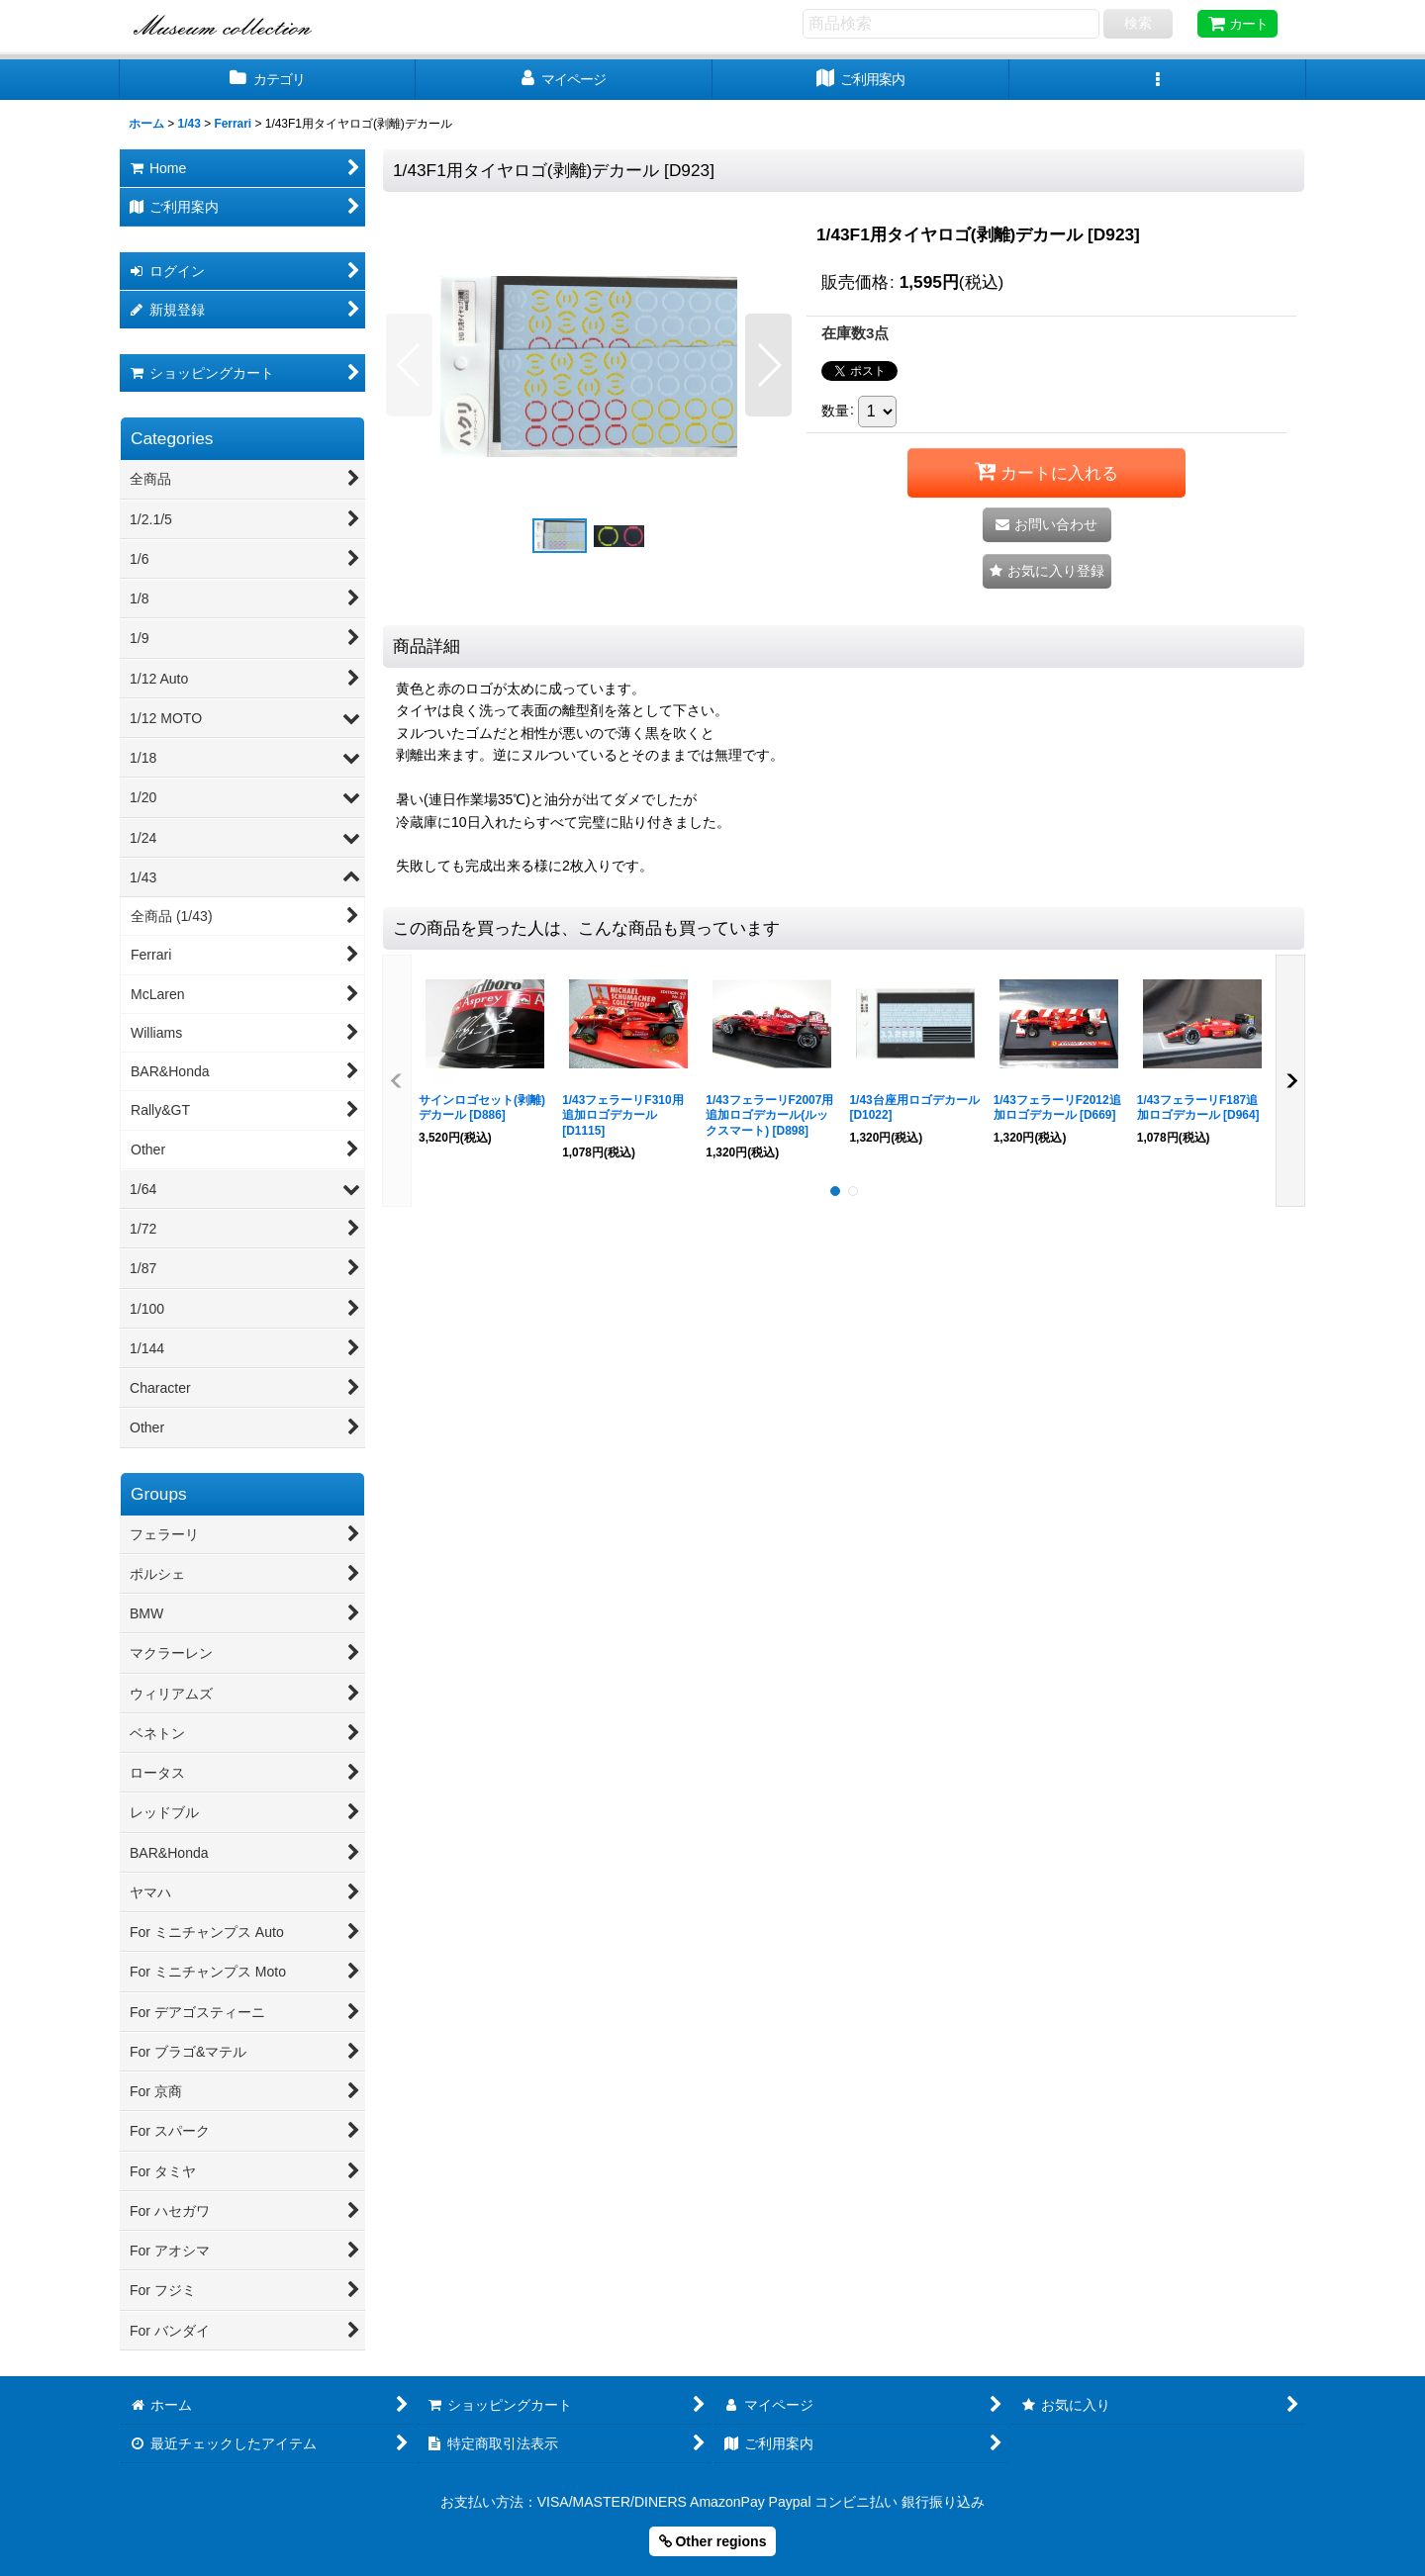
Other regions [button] (713, 2541)
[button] (1157, 79)
